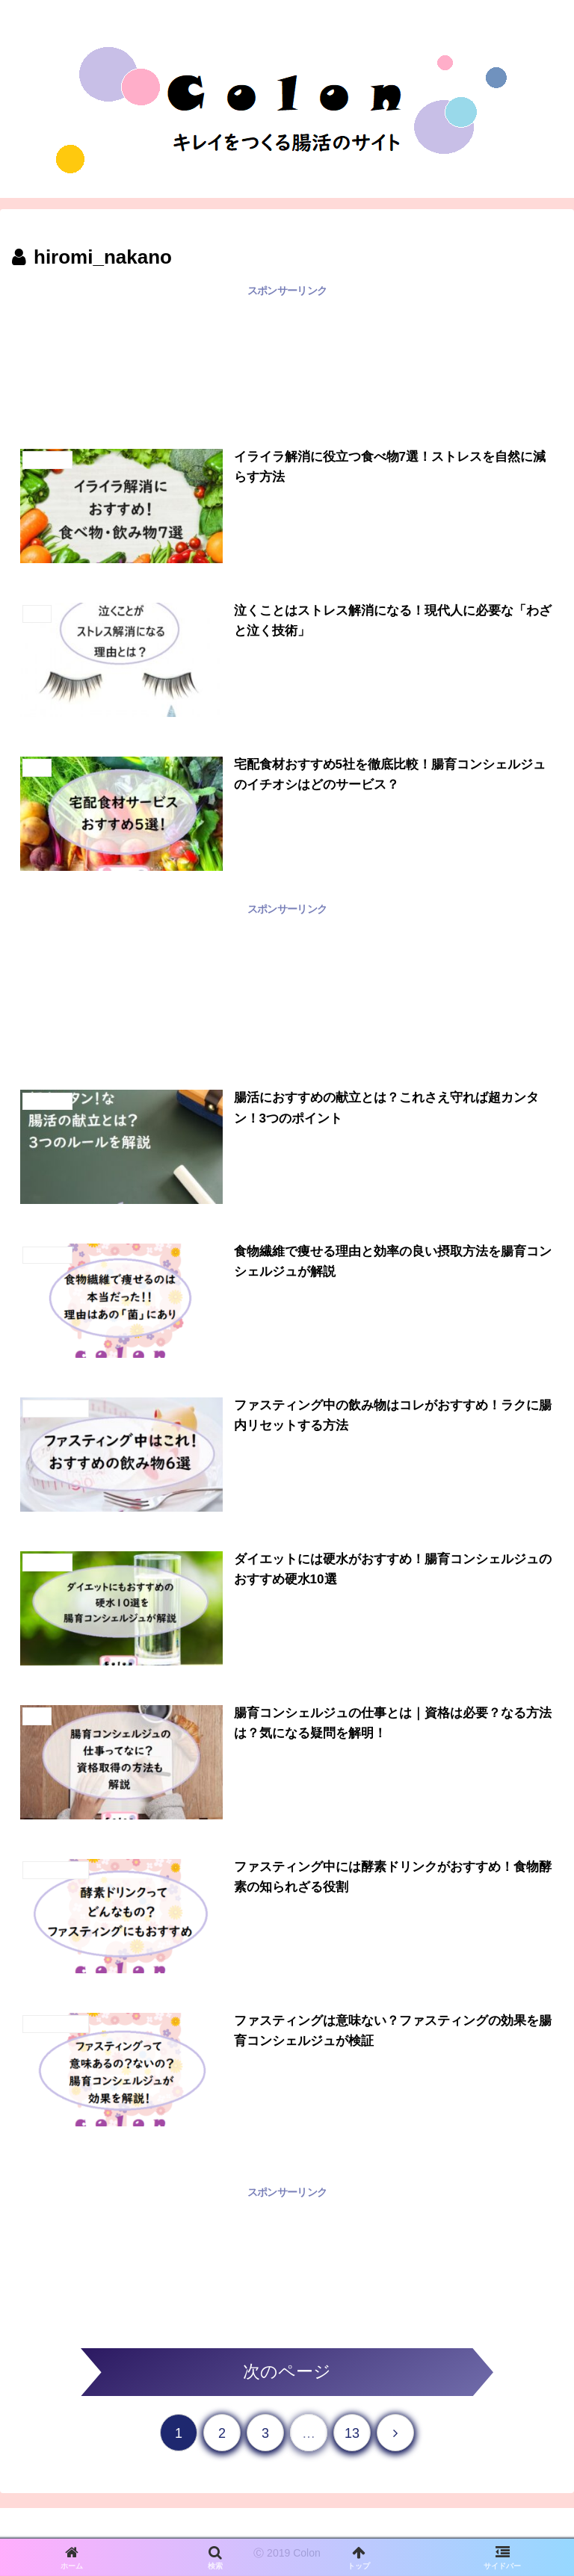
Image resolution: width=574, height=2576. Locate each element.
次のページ (287, 2372)
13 (352, 2434)
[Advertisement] (287, 365)
